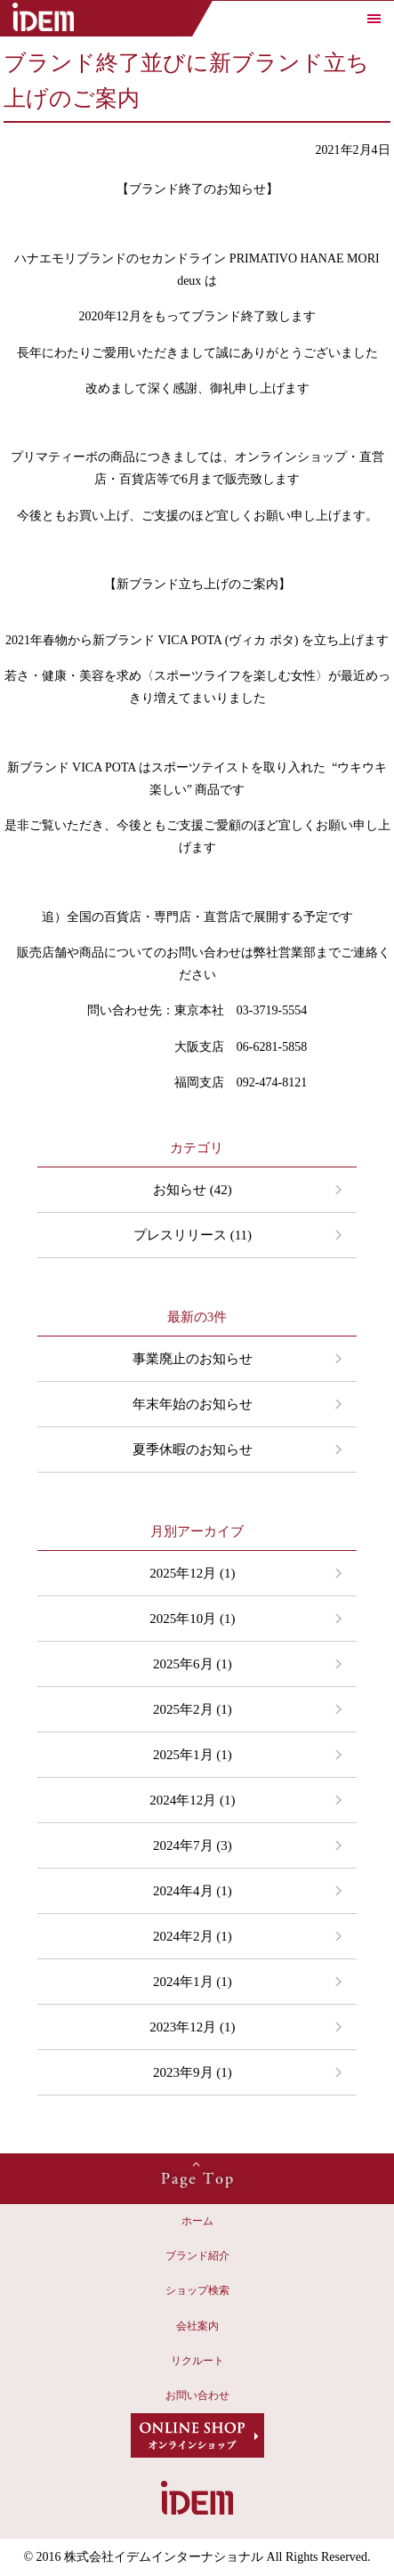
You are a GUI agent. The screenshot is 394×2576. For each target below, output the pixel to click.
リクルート (197, 2360)
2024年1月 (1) (192, 1981)
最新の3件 (197, 1317)
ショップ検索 (197, 2290)
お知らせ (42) (192, 1190)
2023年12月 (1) (192, 2027)
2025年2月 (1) (192, 1709)
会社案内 (197, 2326)
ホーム (197, 2221)
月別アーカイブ (197, 1531)
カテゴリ (196, 1148)
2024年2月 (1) (192, 1936)
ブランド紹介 (197, 2255)
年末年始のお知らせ (193, 1404)
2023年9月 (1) (192, 2072)
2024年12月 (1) (192, 1800)
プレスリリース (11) (192, 1235)
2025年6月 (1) (192, 1664)
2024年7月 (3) (192, 1845)
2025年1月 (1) (192, 1755)
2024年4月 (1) (192, 1891)
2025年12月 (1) (192, 1573)
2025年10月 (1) (192, 1618)
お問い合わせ (197, 2395)
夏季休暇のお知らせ (193, 1449)
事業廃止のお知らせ (193, 1359)
